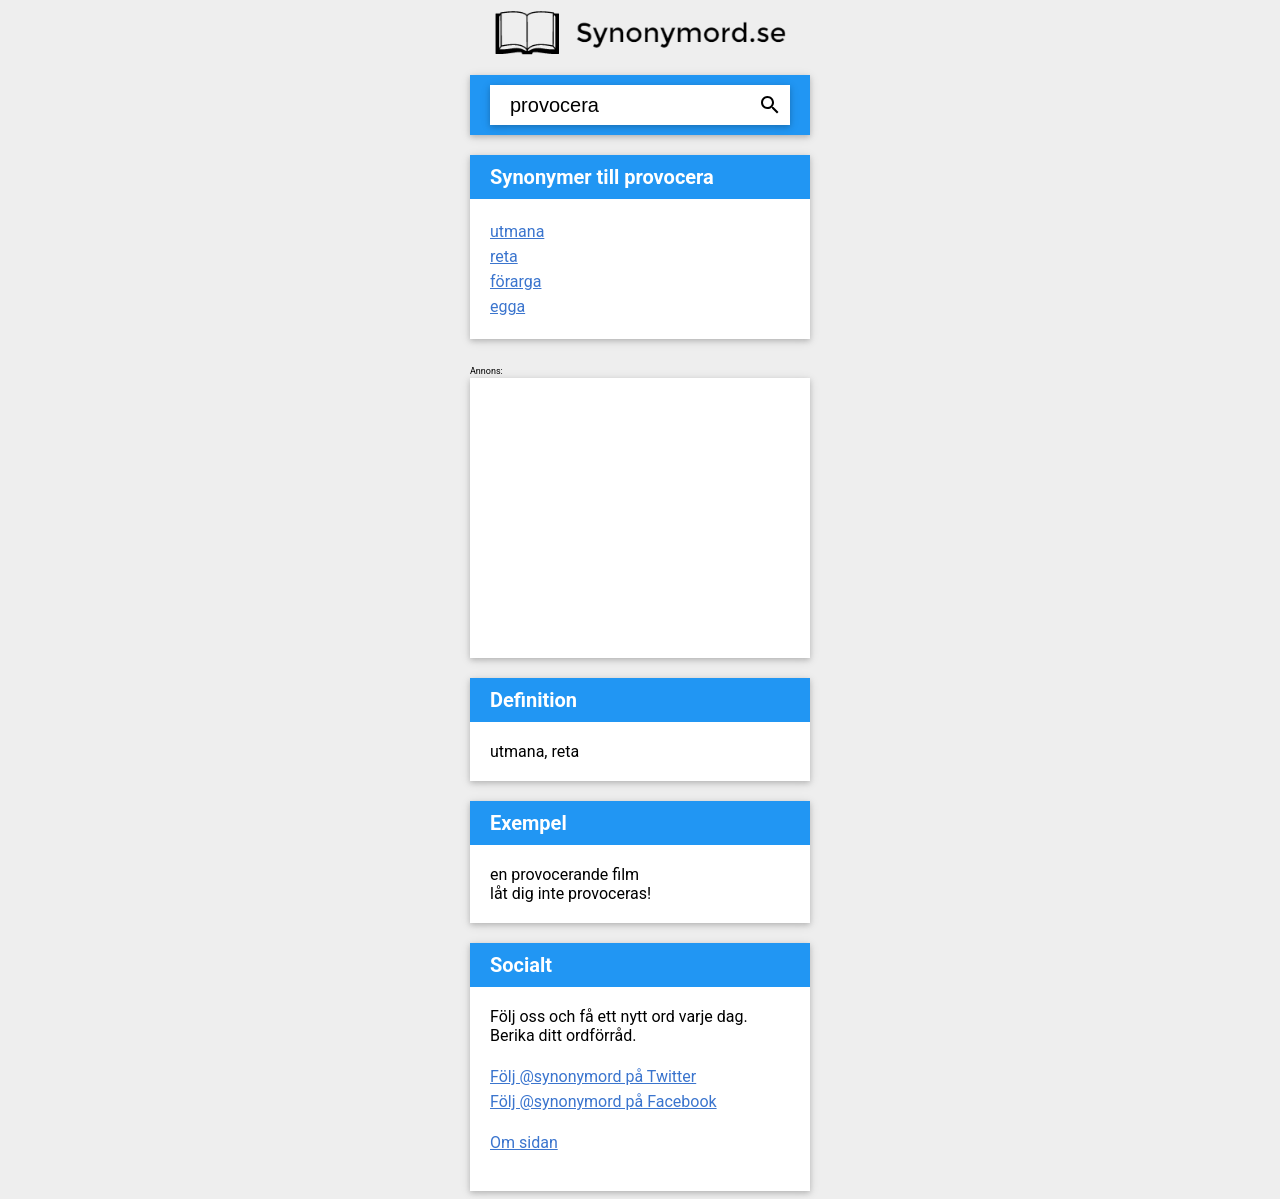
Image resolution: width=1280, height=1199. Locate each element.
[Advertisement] (640, 518)
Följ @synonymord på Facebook (603, 1101)
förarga (515, 281)
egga (507, 306)
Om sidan (524, 1142)
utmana (517, 231)
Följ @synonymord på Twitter (593, 1076)
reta (504, 256)
